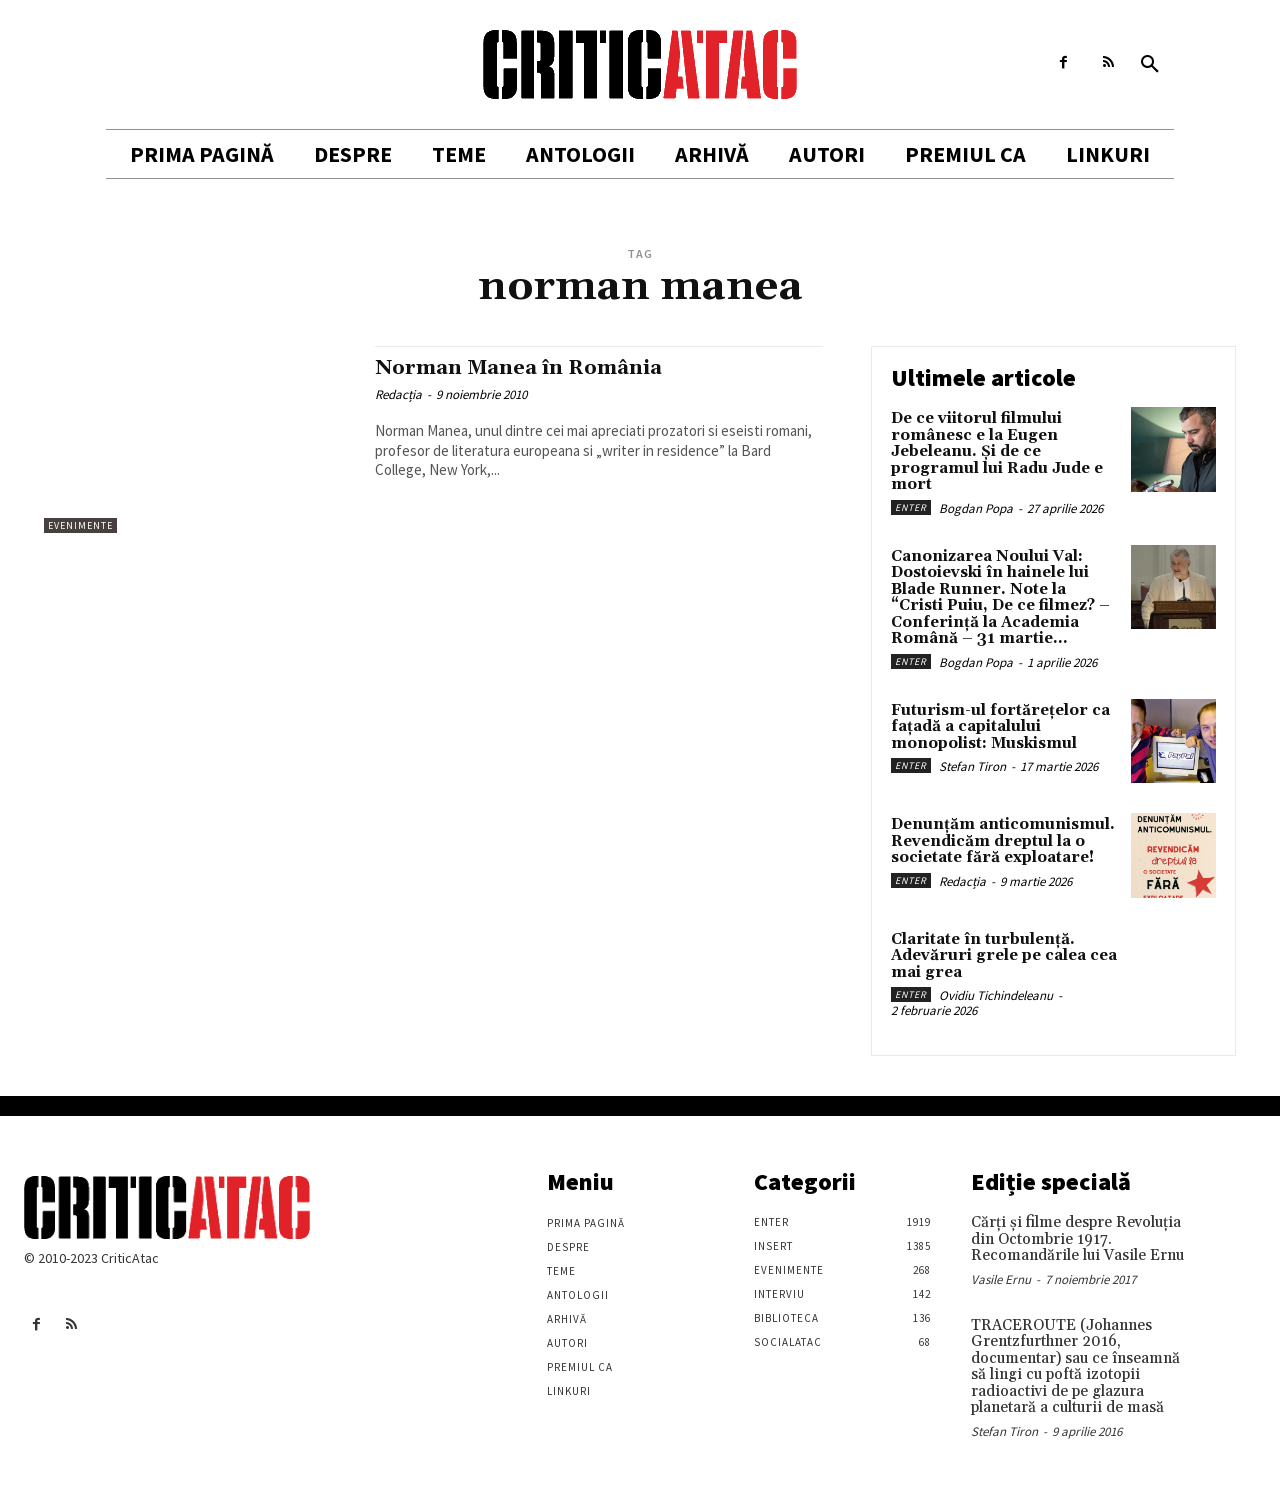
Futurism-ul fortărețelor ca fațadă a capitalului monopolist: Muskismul (1000, 727)
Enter (911, 507)
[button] (1150, 65)
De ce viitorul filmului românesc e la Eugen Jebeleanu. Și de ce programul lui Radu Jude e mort (997, 451)
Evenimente (80, 525)
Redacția (398, 394)
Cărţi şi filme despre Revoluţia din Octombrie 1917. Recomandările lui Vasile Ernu (1077, 1239)
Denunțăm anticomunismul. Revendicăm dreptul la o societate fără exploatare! (1003, 841)
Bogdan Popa (976, 508)
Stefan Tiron (972, 766)
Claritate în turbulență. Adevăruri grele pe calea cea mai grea (1004, 956)
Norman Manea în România (524, 368)
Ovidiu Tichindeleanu (996, 995)
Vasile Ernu (1001, 1279)
